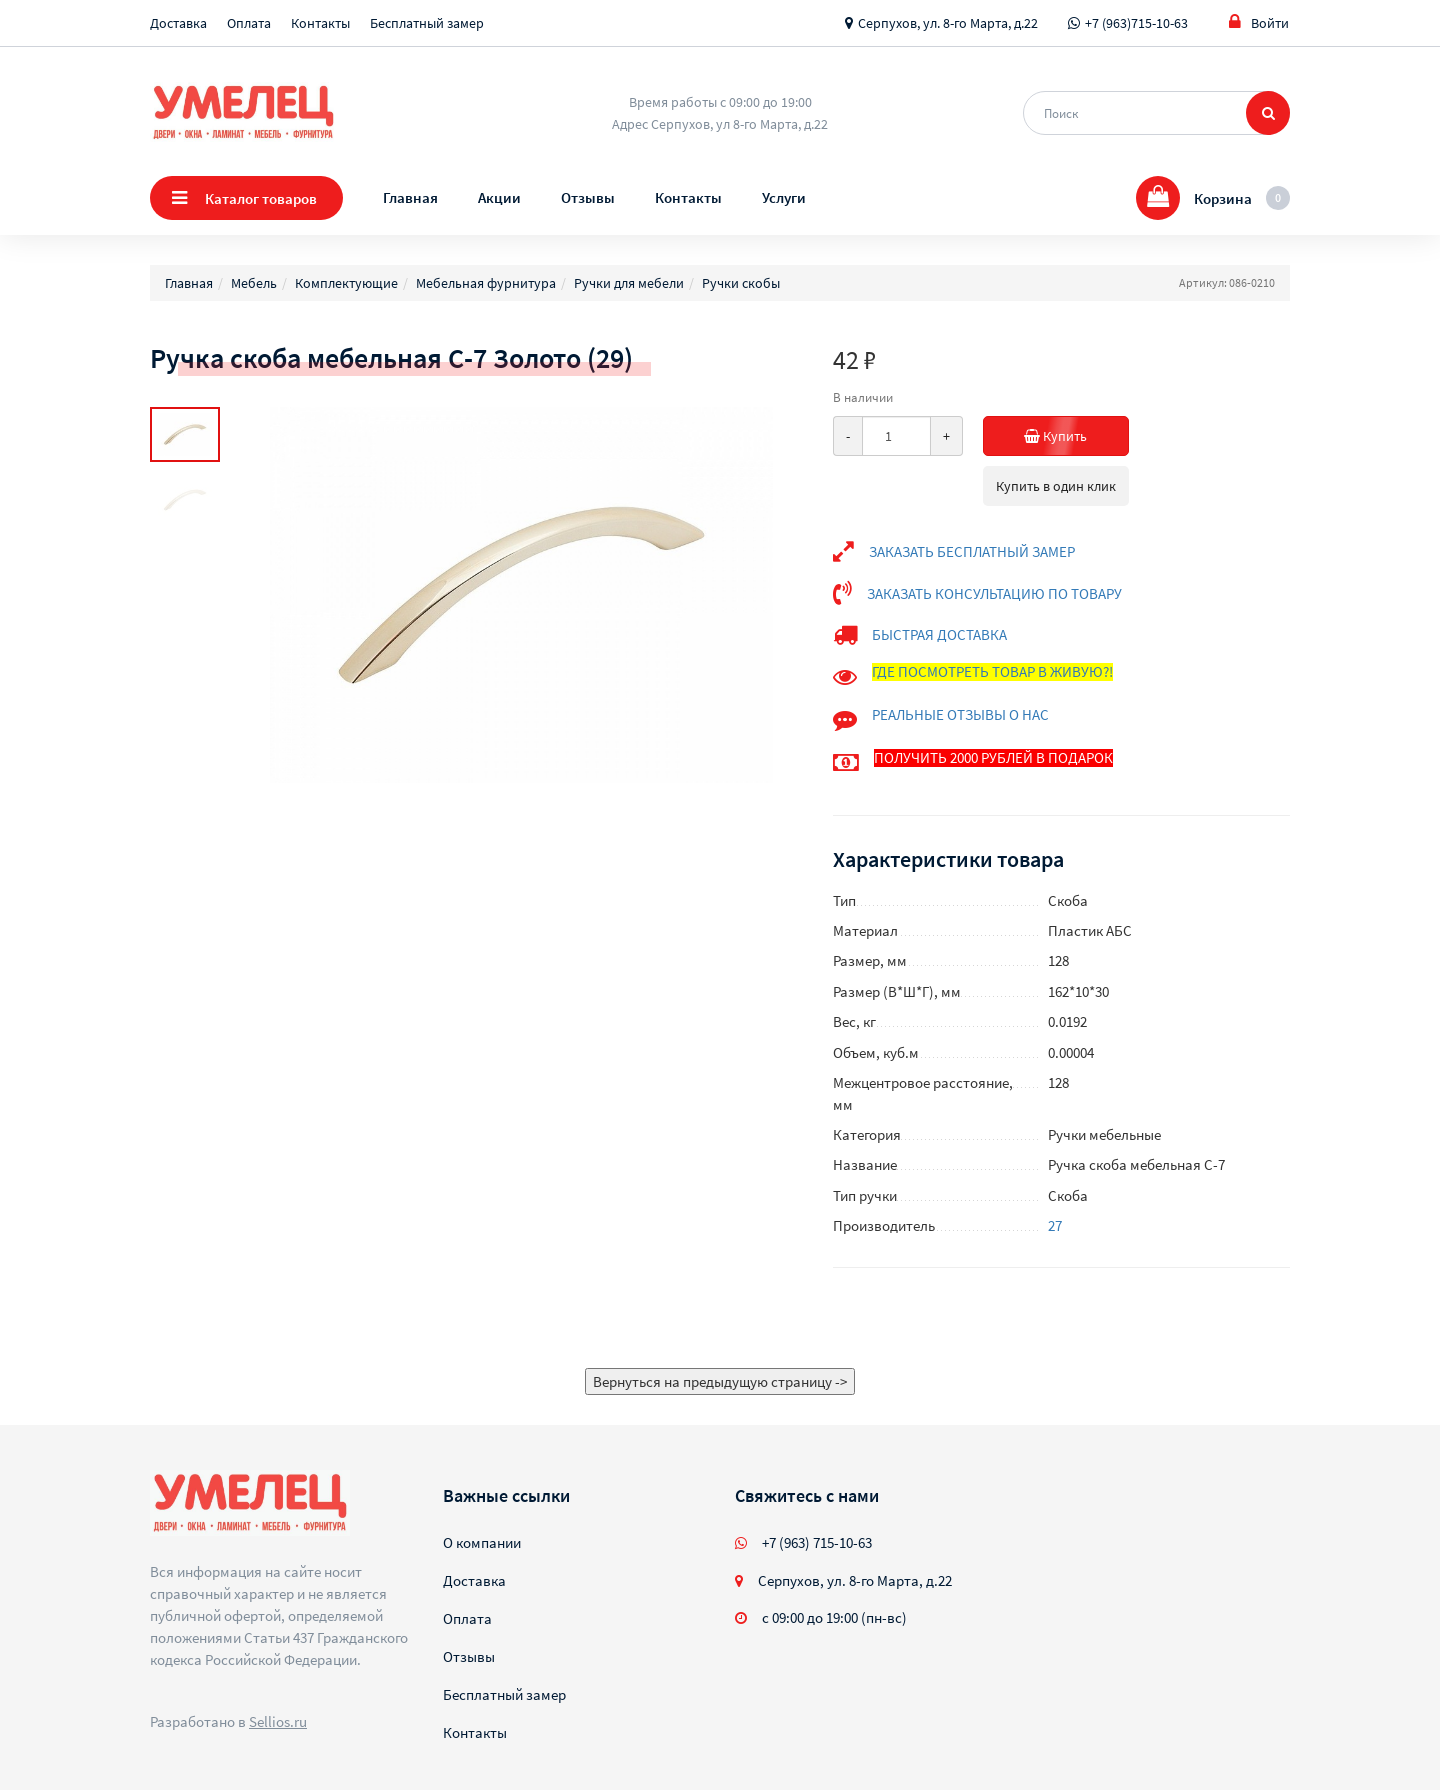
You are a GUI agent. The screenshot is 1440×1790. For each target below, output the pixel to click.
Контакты (320, 23)
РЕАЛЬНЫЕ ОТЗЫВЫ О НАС (960, 714)
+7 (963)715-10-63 (1136, 23)
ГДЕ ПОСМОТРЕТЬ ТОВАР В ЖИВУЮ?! (992, 671)
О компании (482, 1542)
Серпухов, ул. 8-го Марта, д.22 (948, 23)
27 (1055, 1225)
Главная (410, 197)
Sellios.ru (278, 1721)
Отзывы (588, 197)
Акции (499, 197)
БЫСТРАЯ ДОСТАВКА (939, 634)
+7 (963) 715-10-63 (817, 1542)
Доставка (178, 23)
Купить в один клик (1056, 486)
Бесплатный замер (427, 23)
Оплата (249, 23)
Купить (1076, 436)
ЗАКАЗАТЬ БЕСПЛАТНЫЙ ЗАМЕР (972, 551)
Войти (1259, 22)
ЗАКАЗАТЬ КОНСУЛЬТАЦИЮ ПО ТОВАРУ (994, 593)
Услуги (784, 197)
